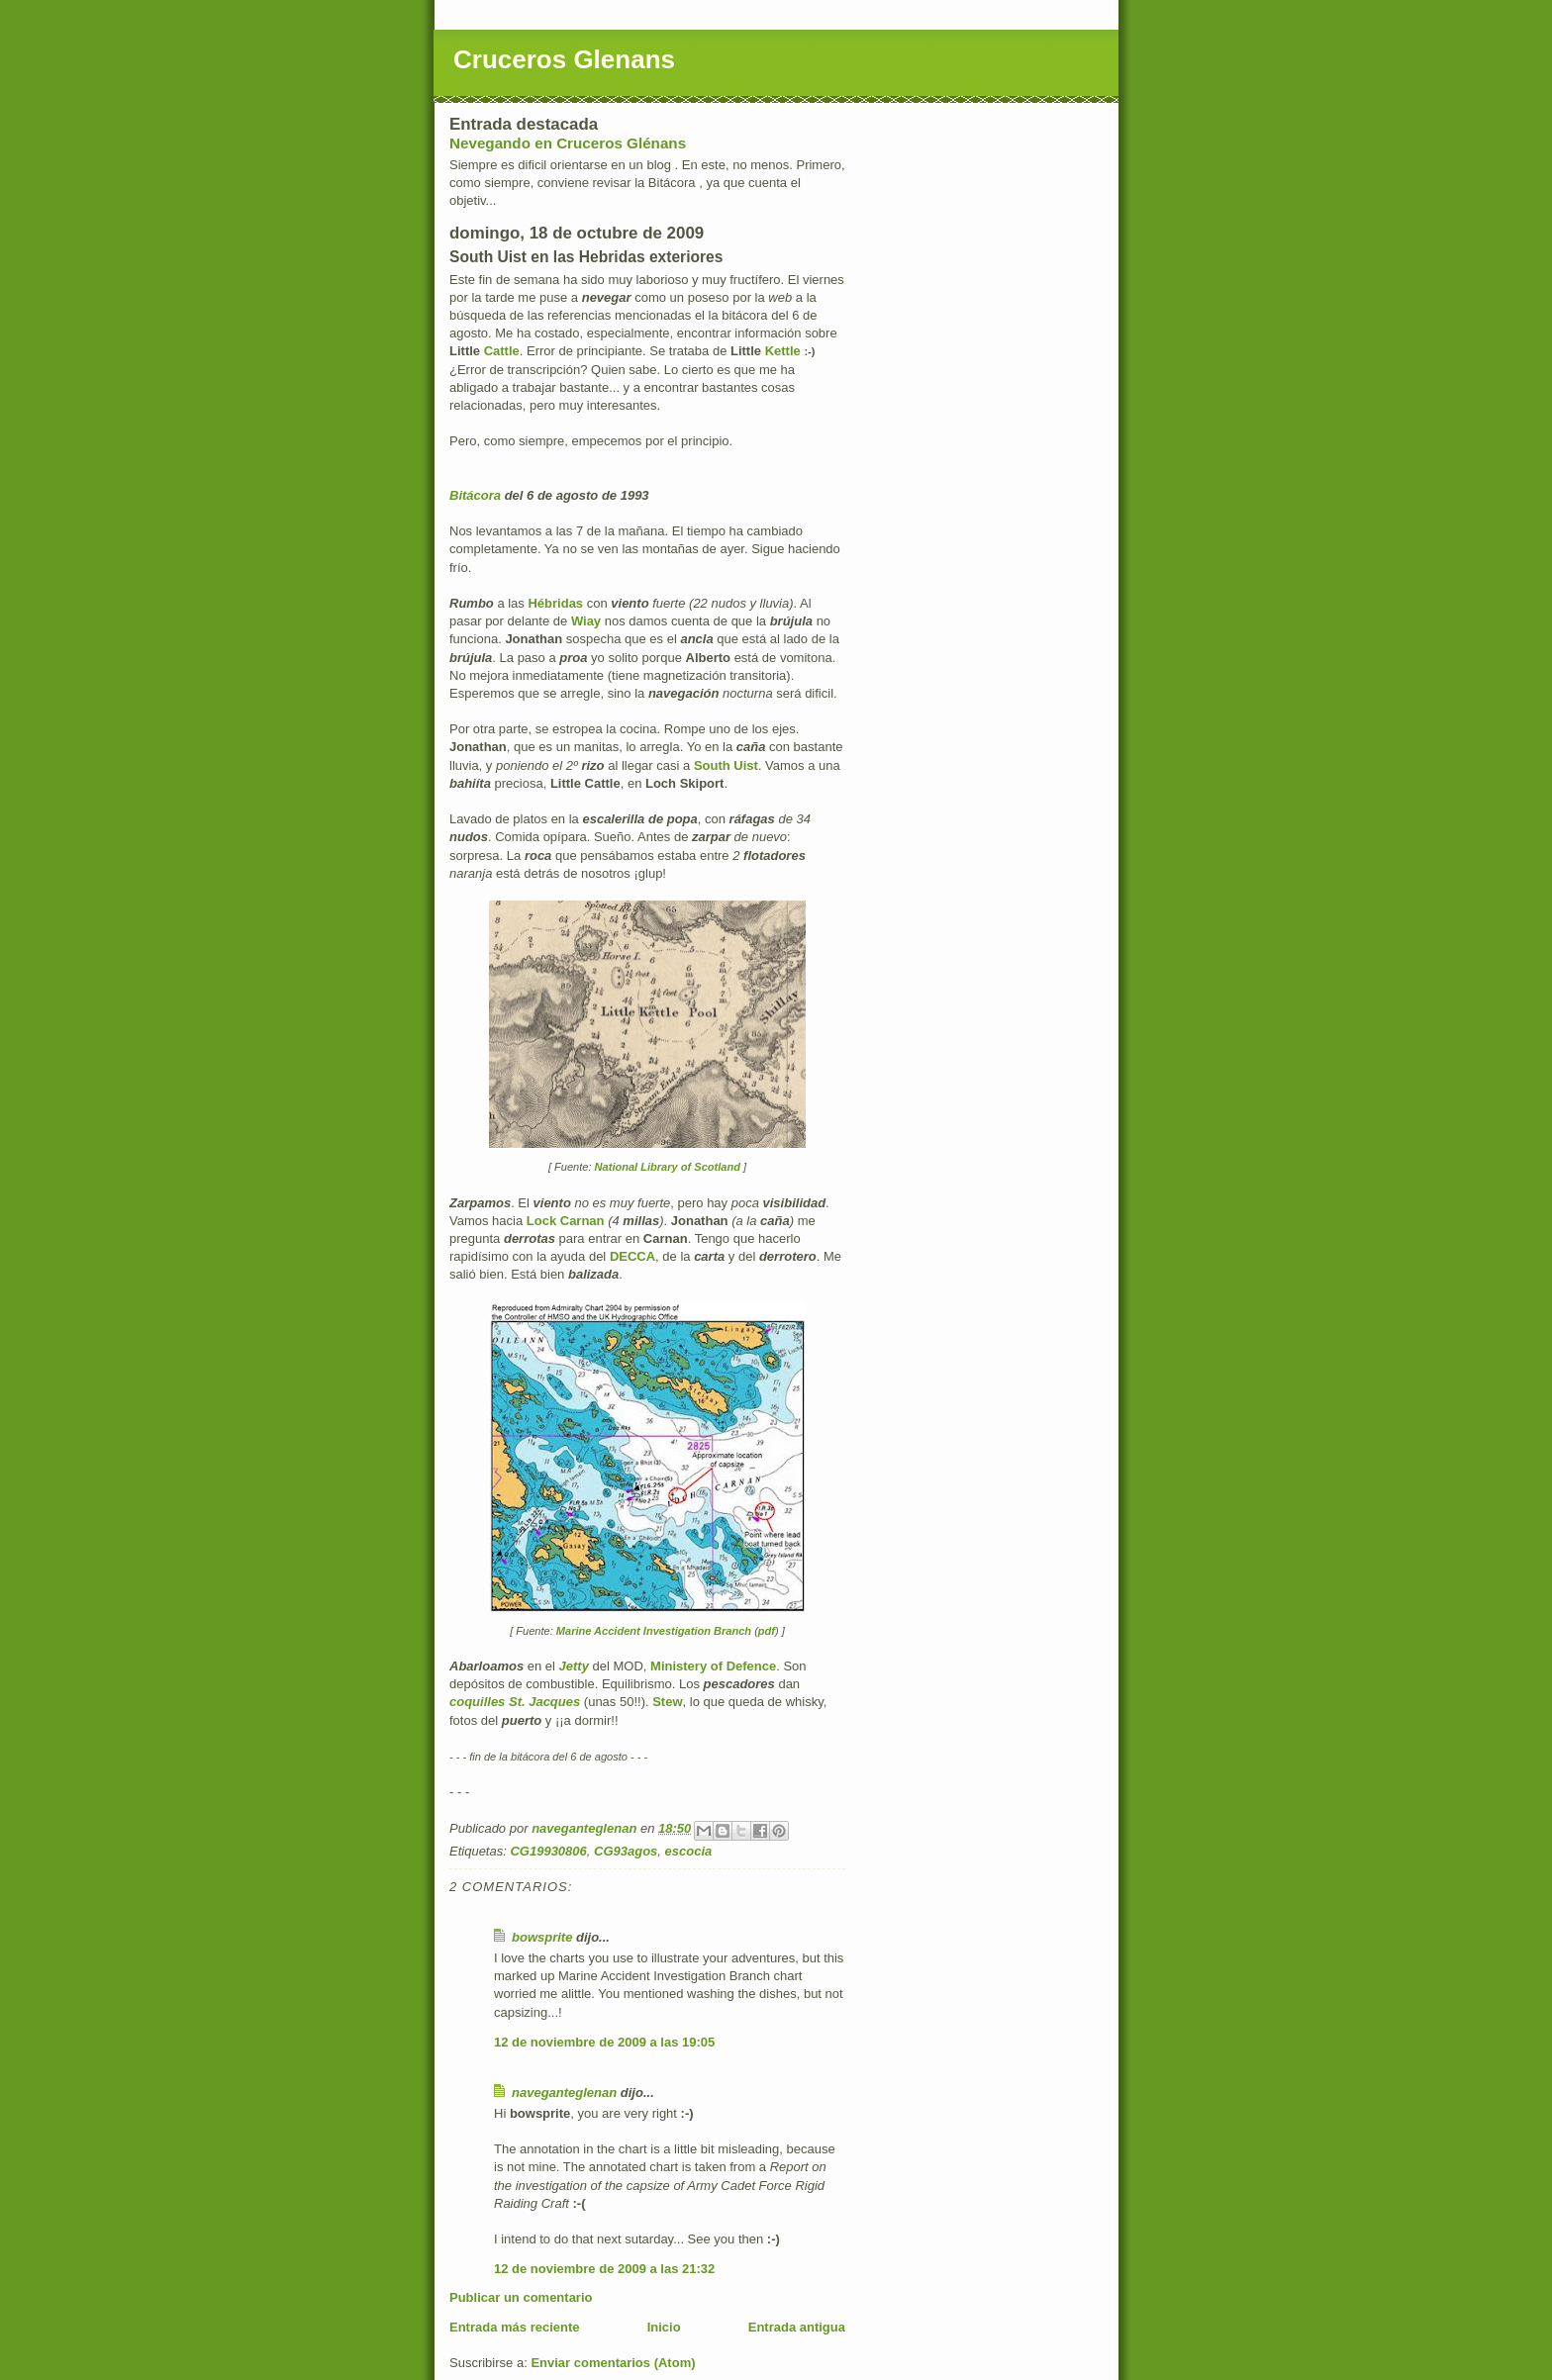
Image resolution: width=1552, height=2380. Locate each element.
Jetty (574, 1666)
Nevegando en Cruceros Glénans (567, 143)
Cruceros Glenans (564, 59)
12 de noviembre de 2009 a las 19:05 (604, 2042)
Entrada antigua (796, 2327)
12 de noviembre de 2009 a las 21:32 (604, 2268)
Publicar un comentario (520, 2297)
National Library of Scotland (667, 1167)
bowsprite (542, 1937)
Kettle (783, 350)
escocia (689, 1851)
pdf (766, 1631)
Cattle (502, 350)
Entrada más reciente (514, 2327)
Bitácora (475, 495)
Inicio (664, 2327)
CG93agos (625, 1851)
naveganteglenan (564, 2092)
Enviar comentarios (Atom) (613, 2362)
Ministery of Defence (713, 1666)
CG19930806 (548, 1851)
